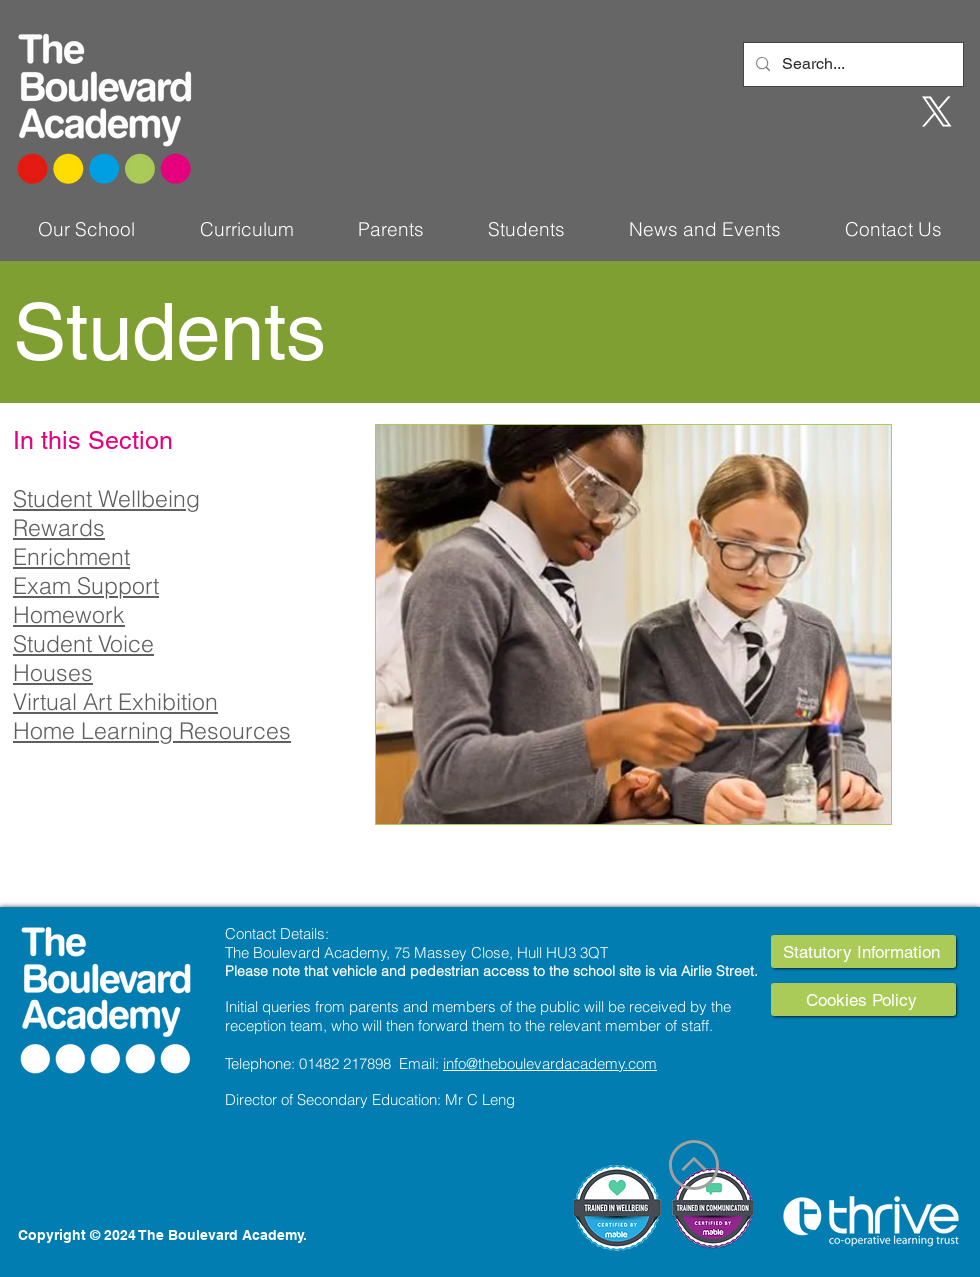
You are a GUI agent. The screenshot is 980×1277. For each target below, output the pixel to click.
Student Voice (83, 643)
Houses (53, 672)
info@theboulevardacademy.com (550, 1063)
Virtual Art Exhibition (115, 701)
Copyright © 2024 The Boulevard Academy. (162, 1235)
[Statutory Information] (863, 951)
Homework (69, 614)
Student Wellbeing (106, 498)
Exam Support (86, 585)
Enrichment (71, 556)
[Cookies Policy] (863, 999)
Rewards (59, 527)
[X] (937, 112)
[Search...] (851, 64)
